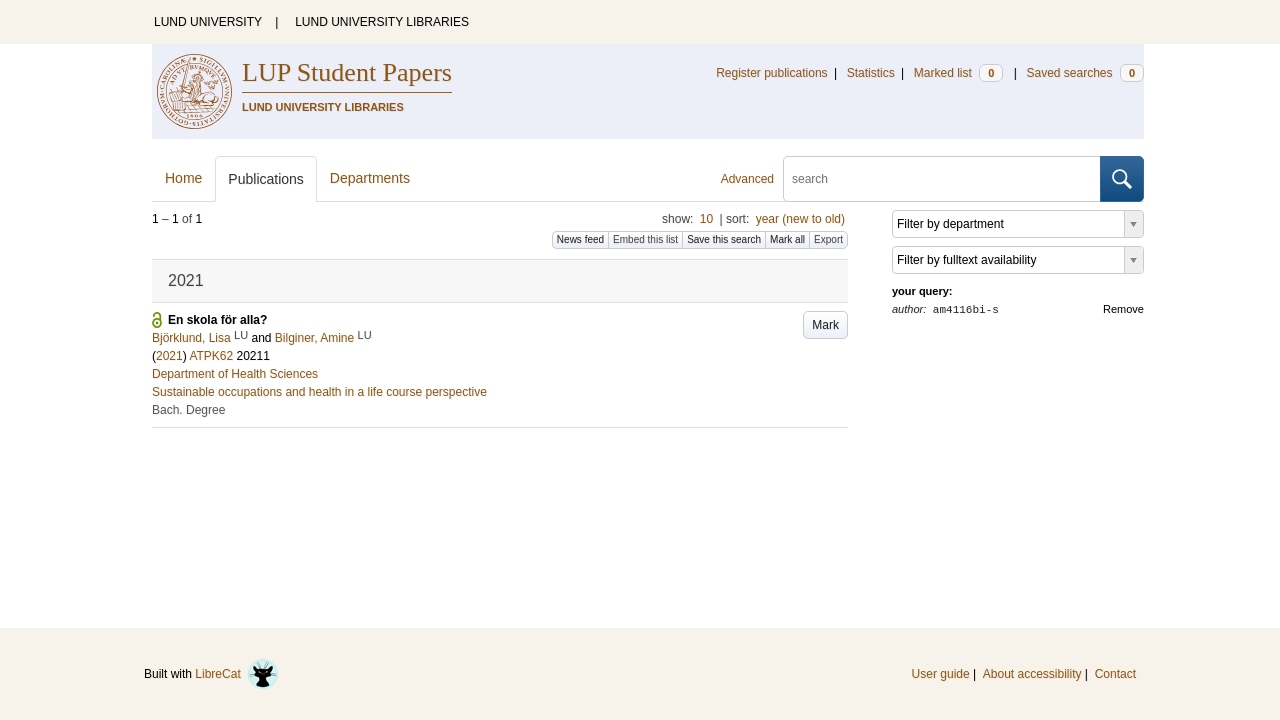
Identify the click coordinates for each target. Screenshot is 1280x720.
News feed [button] (580, 239)
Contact (1115, 674)
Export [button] (828, 239)
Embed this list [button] (645, 239)
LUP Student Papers (347, 72)
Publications (266, 179)
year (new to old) (800, 219)
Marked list (958, 73)
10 (706, 219)
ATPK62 (211, 356)
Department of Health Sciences (235, 374)
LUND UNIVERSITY (208, 22)
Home (183, 178)
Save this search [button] (724, 239)
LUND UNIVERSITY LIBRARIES (382, 22)
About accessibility (1032, 674)
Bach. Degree (188, 410)
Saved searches (1085, 73)
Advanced (747, 179)
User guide (941, 674)
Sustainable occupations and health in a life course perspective (319, 392)
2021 (169, 356)
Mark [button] (825, 325)
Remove (1123, 309)
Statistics (871, 73)
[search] (942, 179)
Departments (370, 178)
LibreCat (237, 674)
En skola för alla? (217, 320)
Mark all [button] (787, 239)
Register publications (771, 73)
